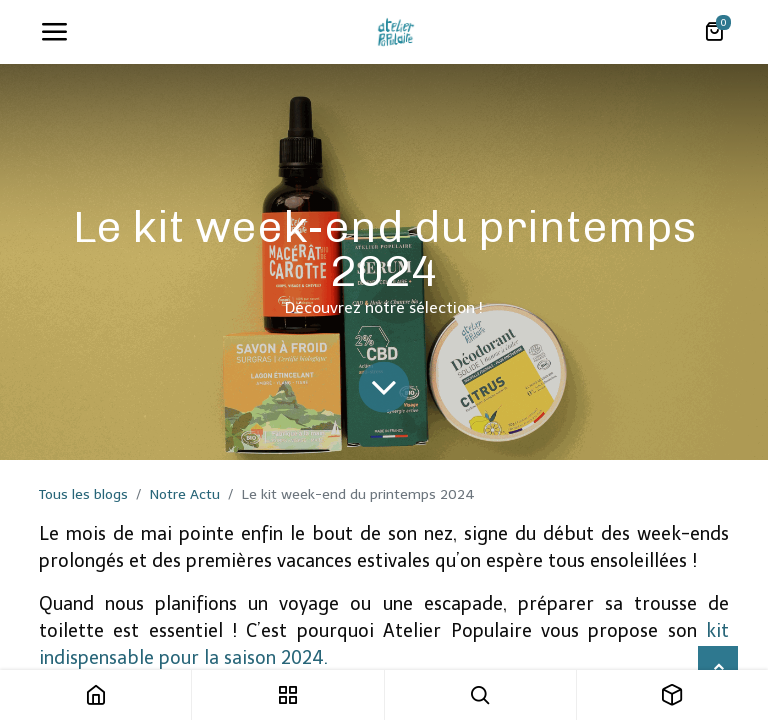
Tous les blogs (83, 494)
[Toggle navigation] (54, 32)
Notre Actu (185, 494)
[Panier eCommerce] (714, 32)
